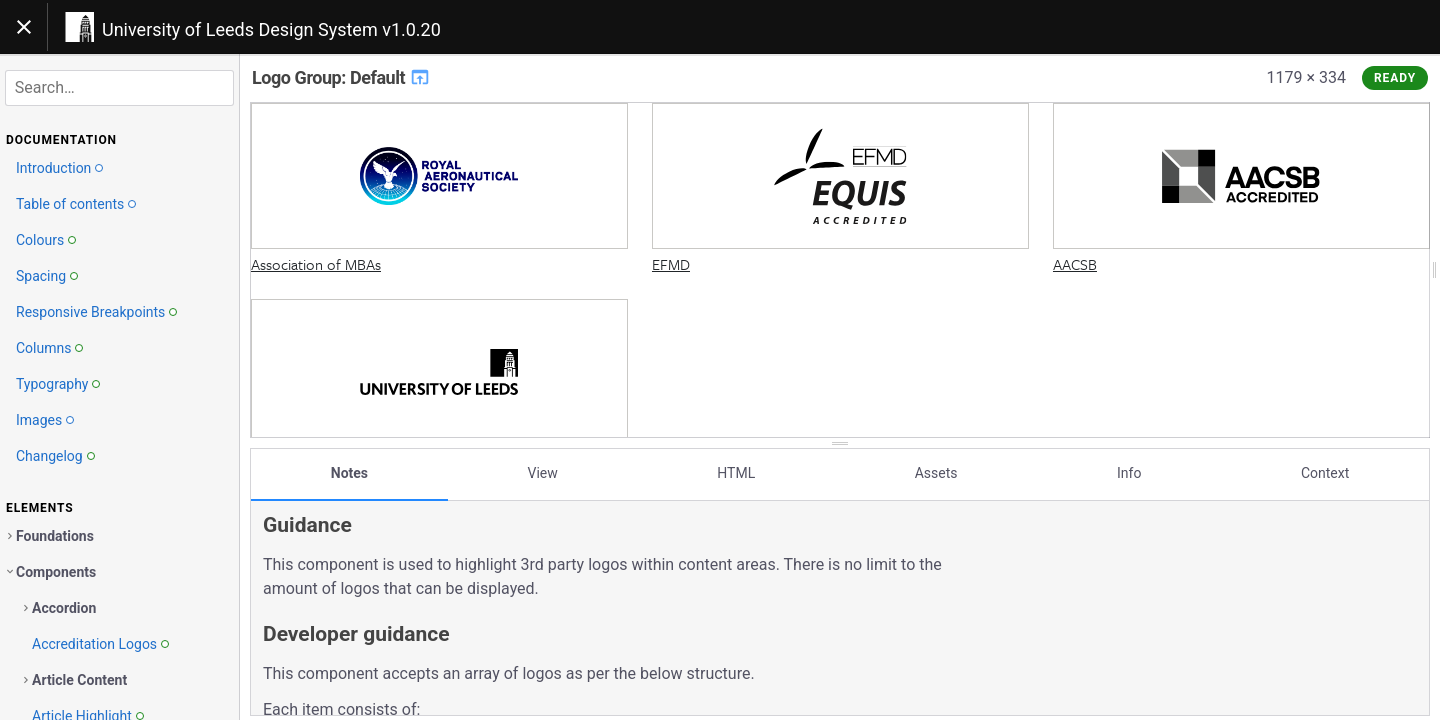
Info (1129, 473)
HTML (736, 473)
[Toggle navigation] (24, 27)
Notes (349, 473)
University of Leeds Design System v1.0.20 (271, 29)
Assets (936, 473)
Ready (1395, 78)
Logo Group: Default (341, 77)
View (543, 473)
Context (1325, 473)
